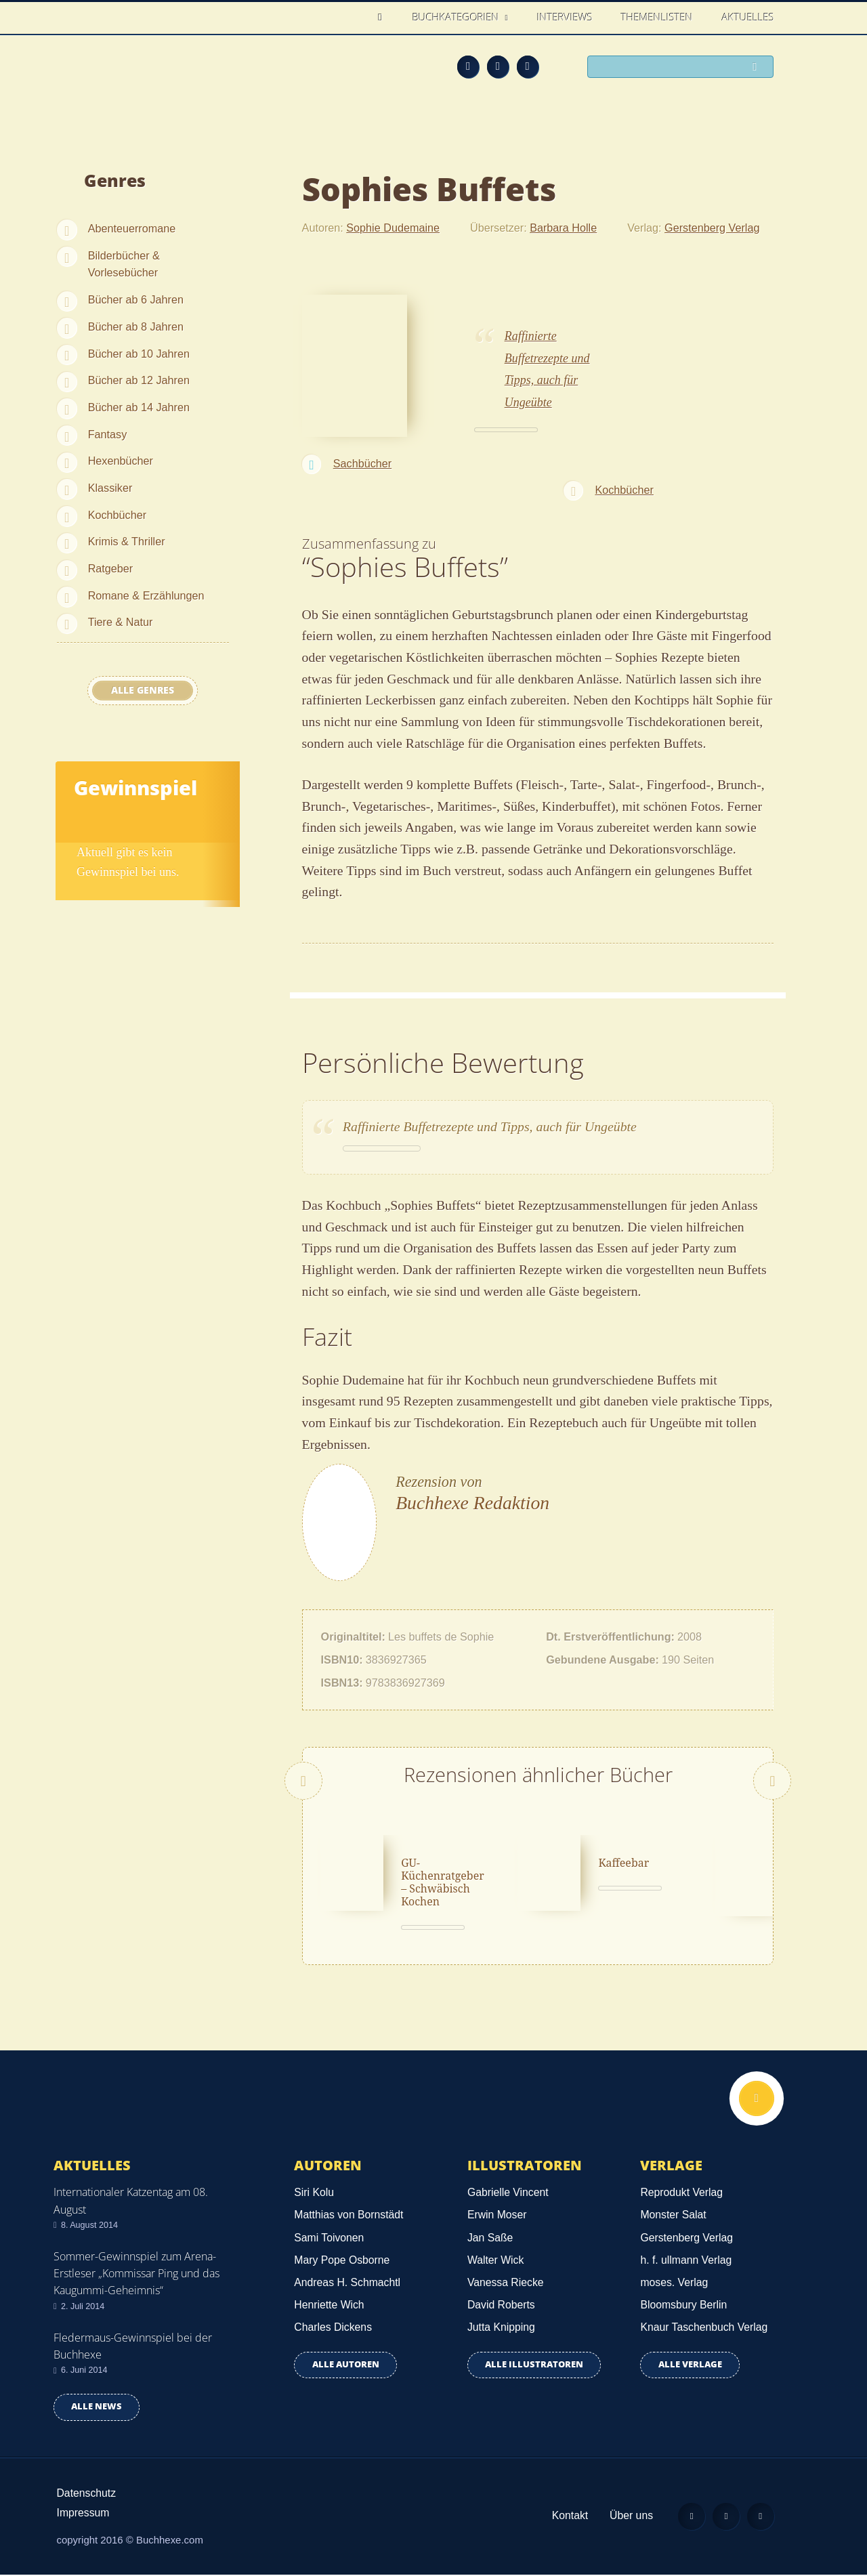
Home (383, 17)
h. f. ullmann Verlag (686, 2261)
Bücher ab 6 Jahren (136, 299)
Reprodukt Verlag (681, 2193)
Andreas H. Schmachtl (347, 2283)
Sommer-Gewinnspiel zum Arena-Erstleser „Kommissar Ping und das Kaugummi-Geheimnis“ (136, 2274)
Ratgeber (110, 568)
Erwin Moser (497, 2216)
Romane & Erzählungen (146, 595)
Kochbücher (117, 515)
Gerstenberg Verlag (711, 227)
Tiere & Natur (120, 622)
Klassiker (110, 488)
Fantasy (107, 434)
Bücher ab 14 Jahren (139, 407)
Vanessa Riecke (505, 2283)
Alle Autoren (345, 2365)
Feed (468, 66)
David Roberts (501, 2306)
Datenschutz (87, 2494)
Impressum (83, 2514)
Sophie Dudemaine (393, 227)
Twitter (527, 66)
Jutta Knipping (501, 2328)
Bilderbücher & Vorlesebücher (124, 264)
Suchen (759, 67)
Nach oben (756, 2099)
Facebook (498, 66)
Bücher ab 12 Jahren (139, 380)
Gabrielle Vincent (508, 2193)
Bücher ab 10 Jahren (139, 353)
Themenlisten (657, 17)
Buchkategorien (457, 17)
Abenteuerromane (132, 228)
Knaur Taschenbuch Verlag (703, 2328)
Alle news (96, 2407)
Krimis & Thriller (126, 541)
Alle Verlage (690, 2365)
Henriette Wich (329, 2306)
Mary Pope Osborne (341, 2261)
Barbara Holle (563, 227)
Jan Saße (490, 2238)
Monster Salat (673, 2216)
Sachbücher (362, 463)
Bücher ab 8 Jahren (136, 326)
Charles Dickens (333, 2328)
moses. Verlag (674, 2283)
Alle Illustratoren (534, 2365)
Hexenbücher (120, 461)
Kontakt (569, 2516)
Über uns (631, 2516)
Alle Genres (142, 690)
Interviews (565, 17)
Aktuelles (748, 17)
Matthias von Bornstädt (348, 2216)
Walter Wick (495, 2261)
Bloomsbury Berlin (683, 2306)
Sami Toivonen (329, 2238)
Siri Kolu (314, 2193)
